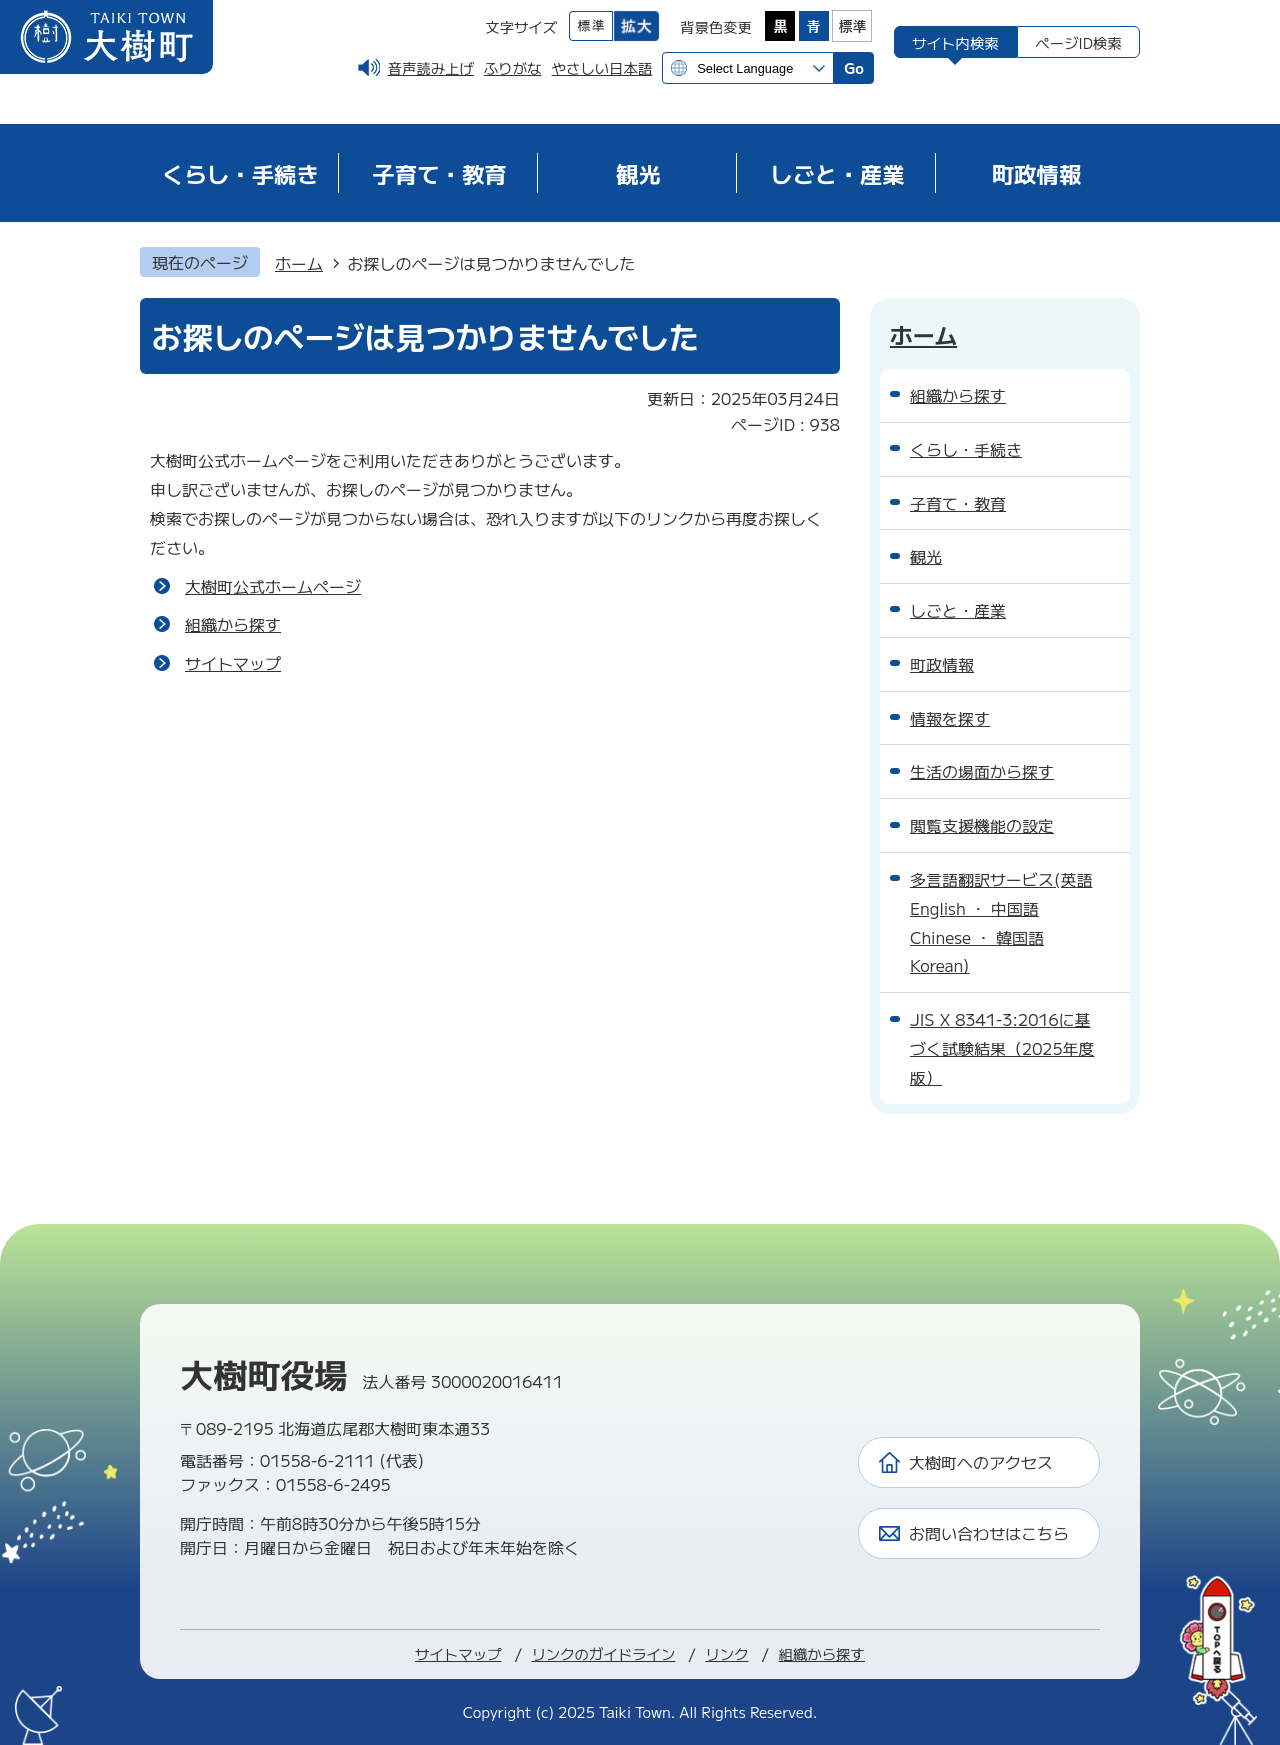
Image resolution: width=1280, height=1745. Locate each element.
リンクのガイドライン (603, 1653)
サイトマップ (233, 663)
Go (854, 67)
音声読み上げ (431, 67)
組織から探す (233, 624)
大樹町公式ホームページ (273, 586)
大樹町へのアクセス (981, 1462)
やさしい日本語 (601, 67)
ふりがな (513, 67)
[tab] (955, 41)
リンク (726, 1653)
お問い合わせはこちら (989, 1533)
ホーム (299, 263)
